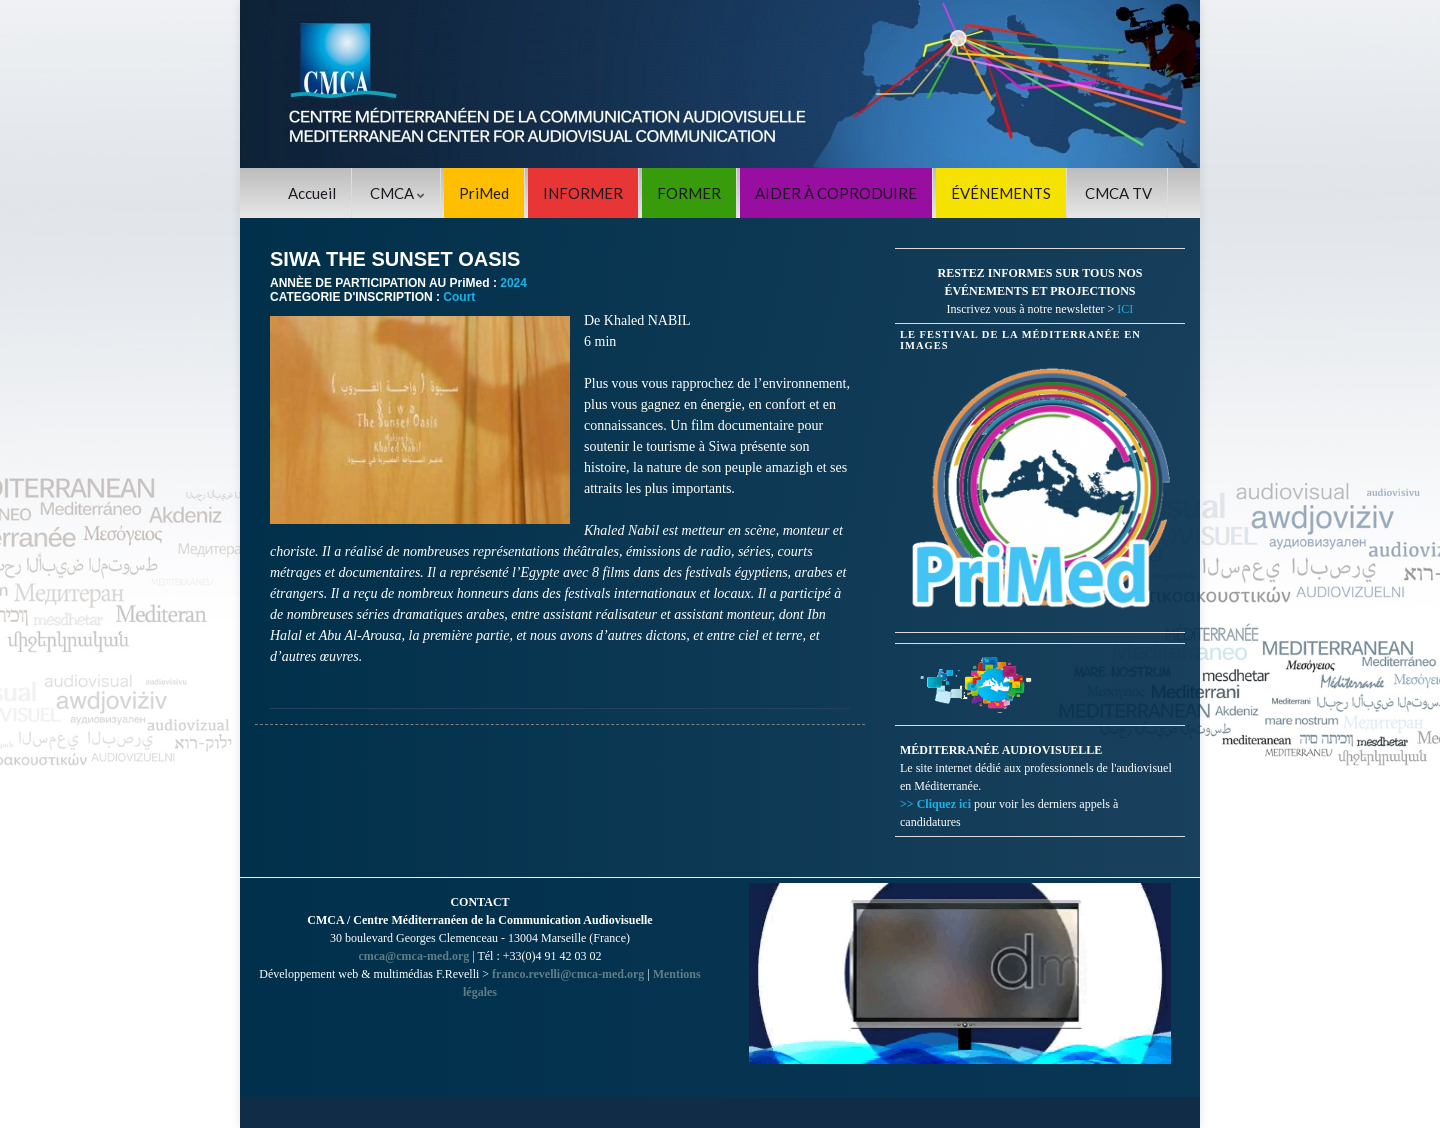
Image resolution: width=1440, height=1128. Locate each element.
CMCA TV (1118, 193)
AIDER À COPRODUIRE (836, 193)
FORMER (689, 193)
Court (459, 297)
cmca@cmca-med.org (413, 956)
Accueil (312, 193)
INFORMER (583, 193)
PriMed (484, 193)
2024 (513, 283)
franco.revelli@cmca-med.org (568, 974)
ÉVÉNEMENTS (1001, 193)
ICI (1125, 309)
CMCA (397, 193)
